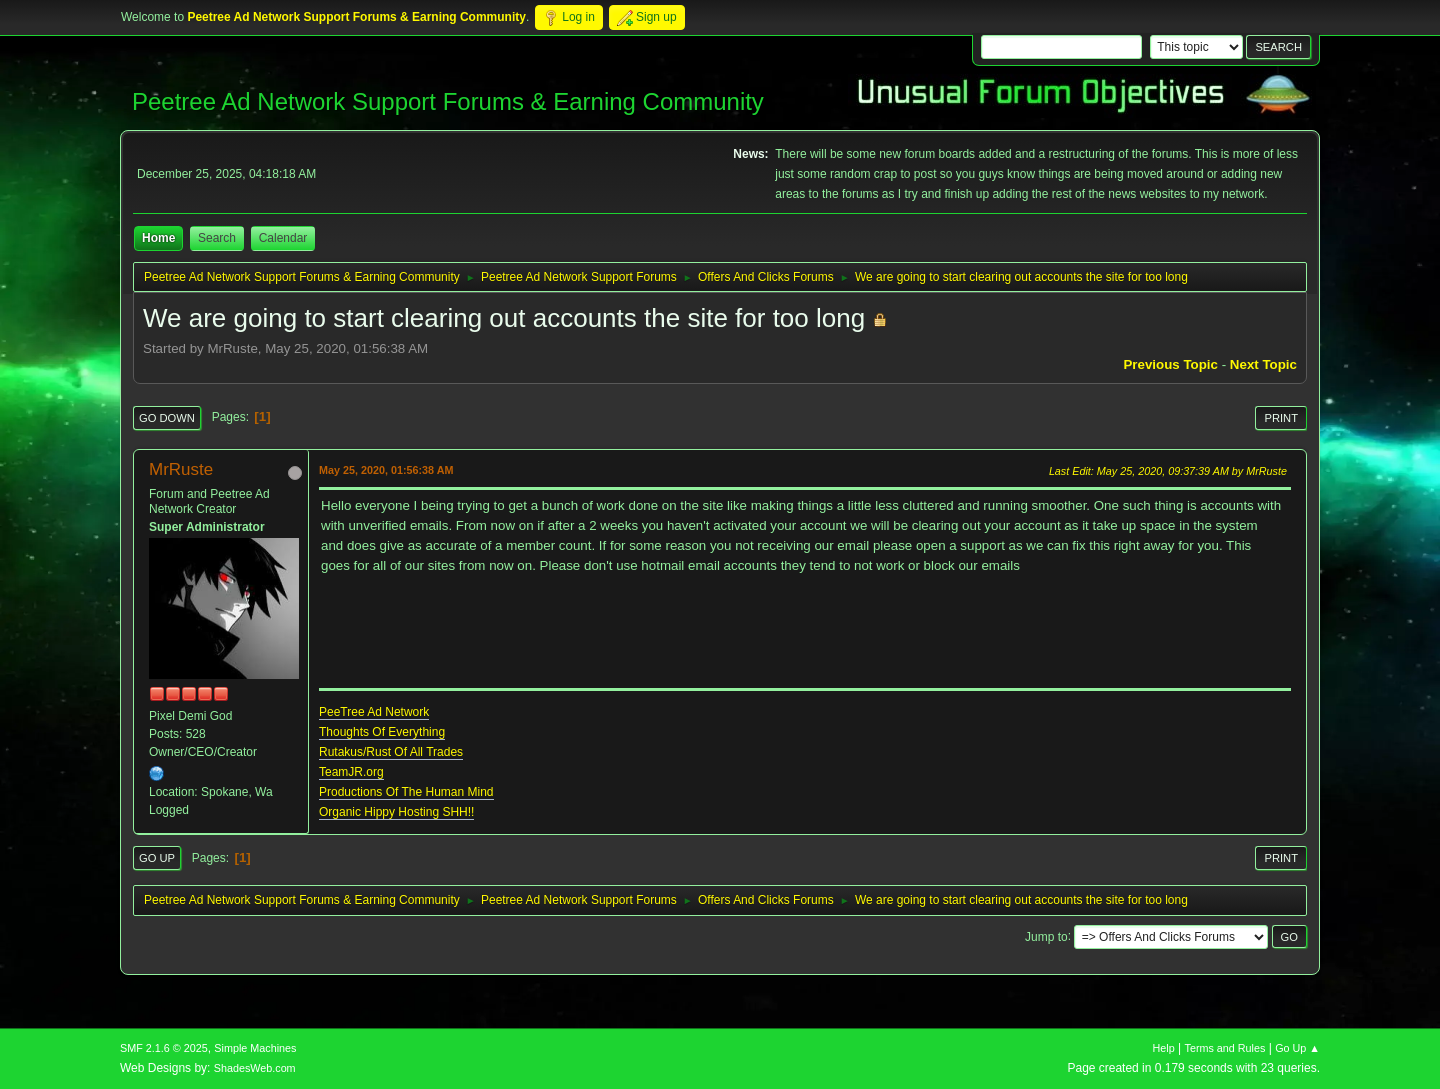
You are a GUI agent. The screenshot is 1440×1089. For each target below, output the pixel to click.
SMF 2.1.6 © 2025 (164, 1048)
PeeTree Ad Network (374, 712)
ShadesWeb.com (255, 1068)
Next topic (1263, 364)
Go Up (157, 858)
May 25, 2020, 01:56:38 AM (386, 470)
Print (1281, 418)
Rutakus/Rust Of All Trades (391, 752)
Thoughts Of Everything (382, 732)
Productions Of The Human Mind (406, 792)
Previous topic (1170, 364)
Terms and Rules (1225, 1048)
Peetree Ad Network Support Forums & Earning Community (448, 101)
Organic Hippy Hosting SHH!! (396, 812)
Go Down (167, 418)
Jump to (1046, 936)
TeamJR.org (351, 772)
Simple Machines (255, 1048)
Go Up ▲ (1297, 1048)
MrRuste (181, 469)
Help (1164, 1048)
